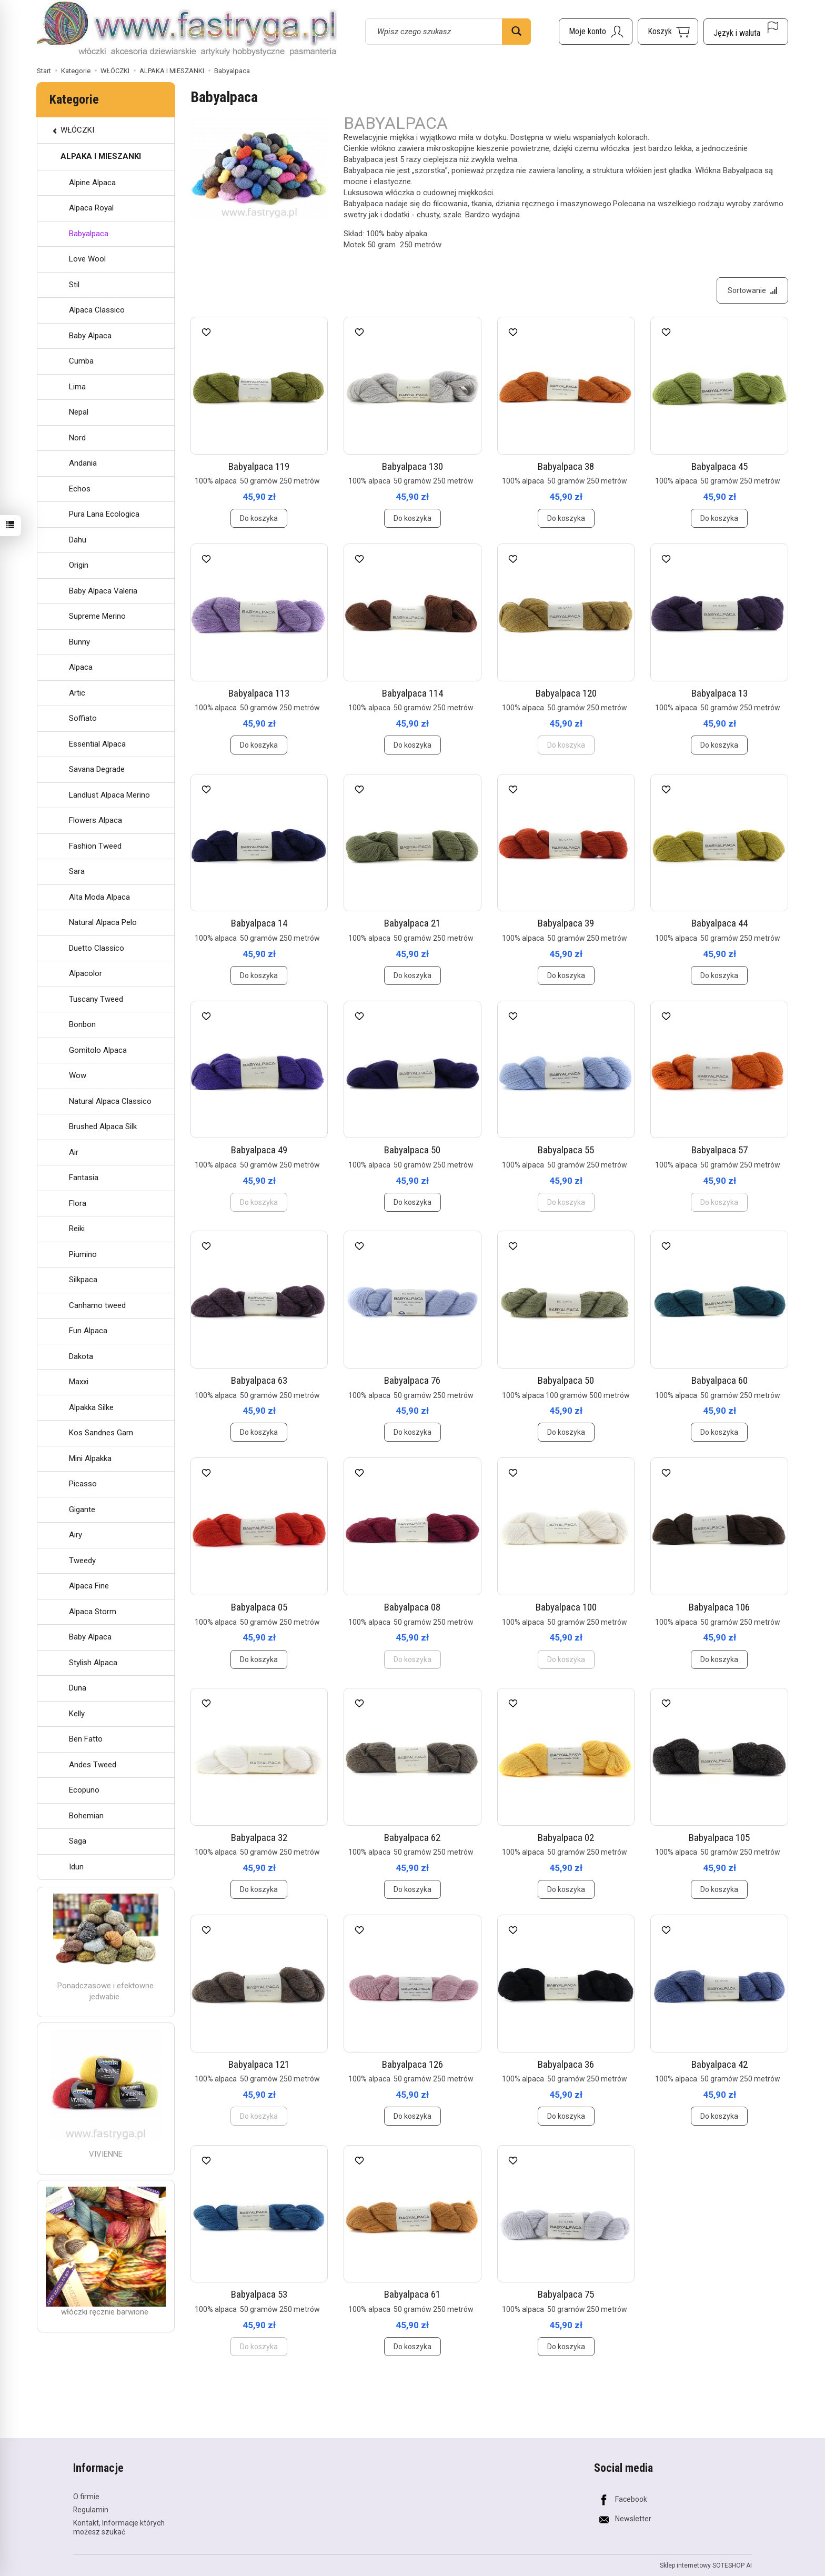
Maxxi (78, 1381)
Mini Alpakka (90, 1458)
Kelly (77, 1713)
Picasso (83, 1483)
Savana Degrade (97, 769)
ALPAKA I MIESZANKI (101, 156)
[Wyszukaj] (516, 31)
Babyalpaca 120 (566, 693)
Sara (77, 871)
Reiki (77, 1228)
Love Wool (87, 259)
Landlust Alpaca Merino (109, 795)
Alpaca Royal (91, 208)
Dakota (81, 1356)
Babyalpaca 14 (259, 923)
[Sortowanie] (752, 290)
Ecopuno (84, 1790)
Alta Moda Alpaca (99, 897)
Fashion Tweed (95, 846)
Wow (77, 1075)
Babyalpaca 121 (258, 2064)
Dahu (77, 540)
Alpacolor (85, 973)
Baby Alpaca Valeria (103, 591)
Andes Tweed (92, 1764)
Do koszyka (259, 518)
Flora (77, 1203)
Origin (78, 565)
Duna (77, 1688)
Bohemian (86, 1815)
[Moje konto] (595, 31)
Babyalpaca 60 (719, 1380)
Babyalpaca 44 (719, 923)
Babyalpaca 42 (719, 2064)
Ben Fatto (86, 1739)
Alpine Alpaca (92, 182)
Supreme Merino (97, 616)
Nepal (78, 412)
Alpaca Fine (89, 1586)
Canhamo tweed (97, 1305)
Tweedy (82, 1560)
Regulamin (90, 2509)
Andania (83, 463)
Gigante (82, 1509)
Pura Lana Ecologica (104, 514)
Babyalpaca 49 (259, 1150)
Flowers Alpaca (95, 820)
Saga (77, 1841)
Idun (76, 1866)
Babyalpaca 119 (258, 466)
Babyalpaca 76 (412, 1380)
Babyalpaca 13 (719, 693)
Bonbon (82, 1024)
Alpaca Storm (92, 1611)
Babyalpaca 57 (719, 1150)
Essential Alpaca (97, 744)
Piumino (83, 1254)
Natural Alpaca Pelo (103, 922)
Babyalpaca (88, 233)
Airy (75, 1534)
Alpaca (81, 667)
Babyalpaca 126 (412, 2064)
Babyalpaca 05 (259, 1607)
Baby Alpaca (90, 335)
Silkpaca (83, 1279)
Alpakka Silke (91, 1407)
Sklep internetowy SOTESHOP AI (706, 2565)
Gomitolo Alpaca (98, 1050)
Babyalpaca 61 (412, 2294)
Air (73, 1152)
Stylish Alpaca (93, 1662)
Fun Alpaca (88, 1330)
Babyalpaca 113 (258, 693)
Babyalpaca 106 (719, 1607)
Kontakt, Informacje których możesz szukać (119, 2527)
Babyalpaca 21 (412, 923)
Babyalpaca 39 (566, 923)
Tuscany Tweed (96, 999)
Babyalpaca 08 (412, 1607)
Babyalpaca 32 (259, 1838)
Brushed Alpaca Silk (103, 1126)
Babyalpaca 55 (566, 1150)
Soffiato (83, 718)
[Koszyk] (668, 31)
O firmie (86, 2496)
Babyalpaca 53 (259, 2294)
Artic (77, 693)
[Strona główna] (187, 30)
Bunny (79, 642)
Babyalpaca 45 (719, 466)
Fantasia (83, 1177)
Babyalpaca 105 (719, 1838)
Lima (77, 386)
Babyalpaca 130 (412, 466)
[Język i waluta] (745, 31)
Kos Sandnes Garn (101, 1432)
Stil (74, 284)
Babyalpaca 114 (412, 693)
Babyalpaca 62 (412, 1838)
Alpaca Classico (97, 310)
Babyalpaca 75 (566, 2294)
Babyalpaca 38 (566, 466)
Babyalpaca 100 (566, 1607)
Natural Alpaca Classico (110, 1101)
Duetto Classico (96, 948)
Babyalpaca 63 (259, 1380)
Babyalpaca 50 (412, 1150)
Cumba (81, 361)
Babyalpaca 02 (566, 1838)
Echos (79, 489)
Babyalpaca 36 (566, 2064)
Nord (77, 437)
